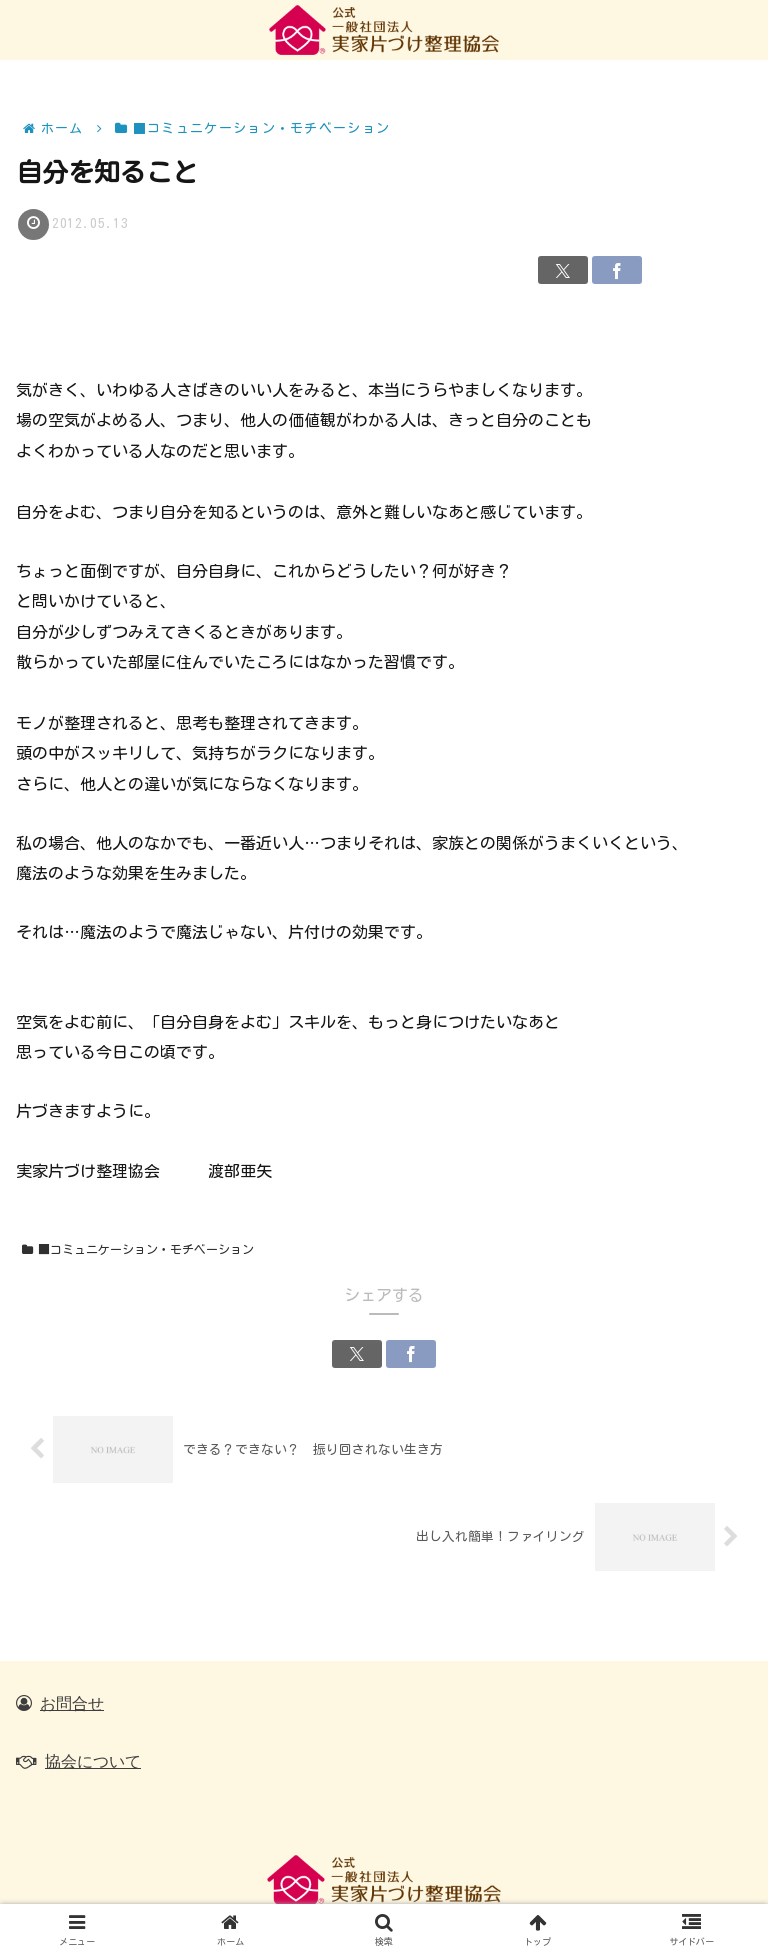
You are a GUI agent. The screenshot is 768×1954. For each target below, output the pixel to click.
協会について (93, 1761)
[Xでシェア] (563, 270)
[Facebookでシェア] (617, 270)
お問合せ (72, 1703)
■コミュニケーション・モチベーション (138, 1249)
